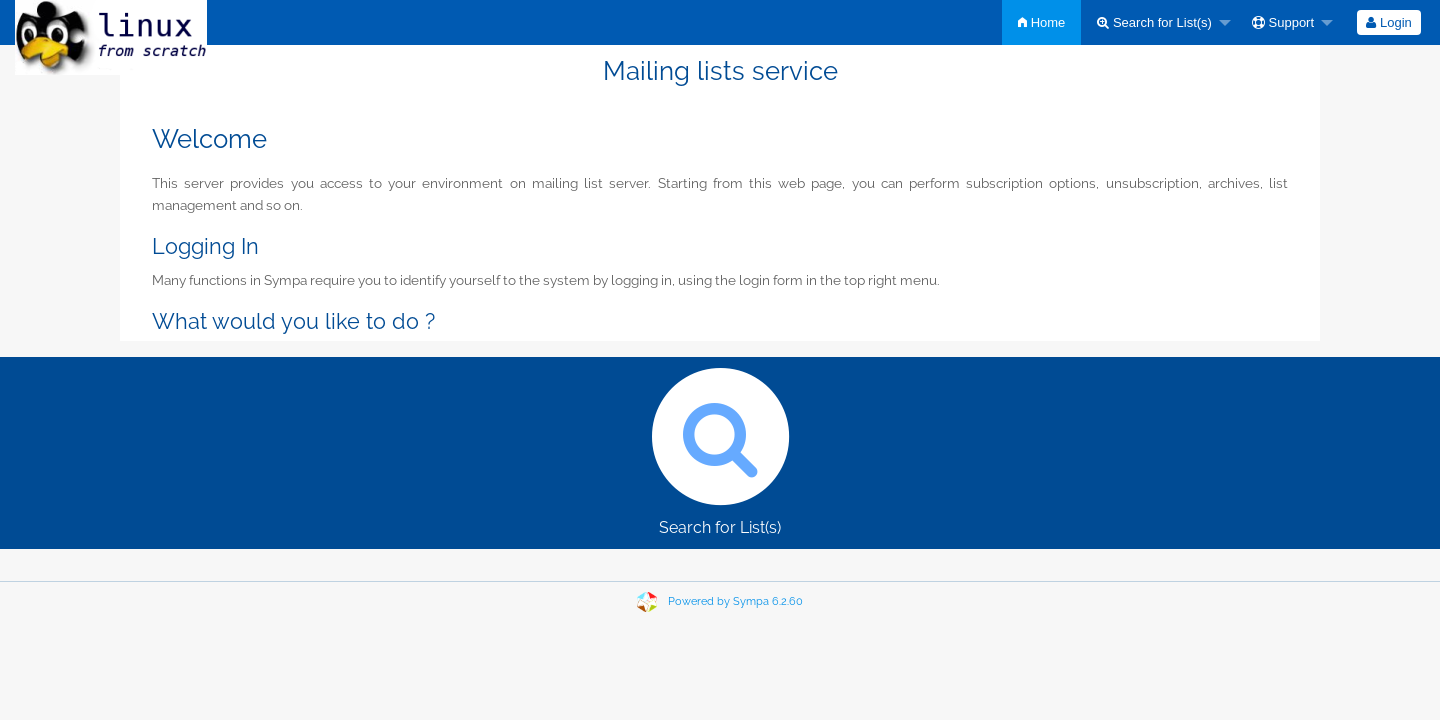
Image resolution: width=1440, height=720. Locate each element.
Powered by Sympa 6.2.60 (735, 601)
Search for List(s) (1154, 22)
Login (1388, 22)
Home (1041, 22)
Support (1283, 22)
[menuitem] (1041, 22)
